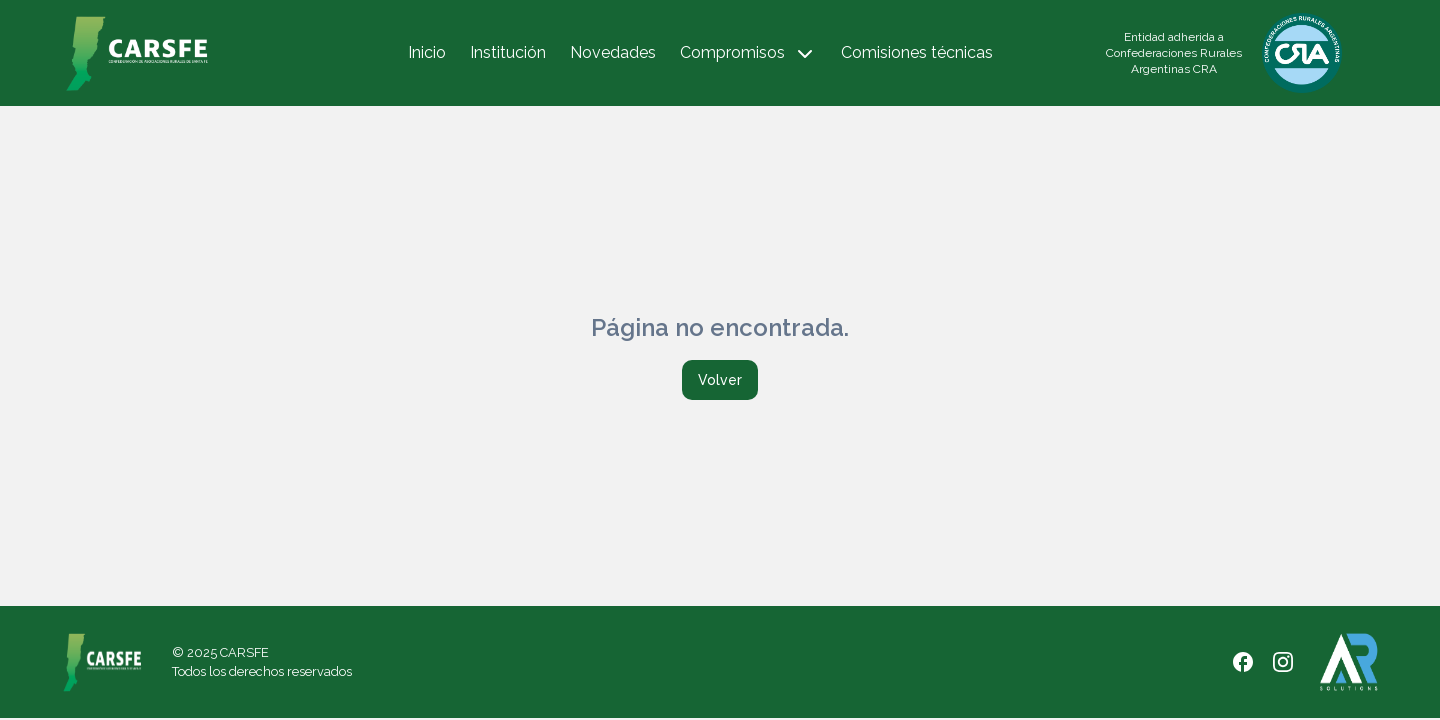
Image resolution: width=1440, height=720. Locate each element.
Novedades (613, 52)
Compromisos (748, 54)
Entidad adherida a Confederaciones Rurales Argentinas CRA (1174, 53)
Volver (720, 380)
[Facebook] (1243, 662)
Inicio (427, 52)
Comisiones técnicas (917, 52)
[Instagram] (1283, 662)
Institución (508, 52)
